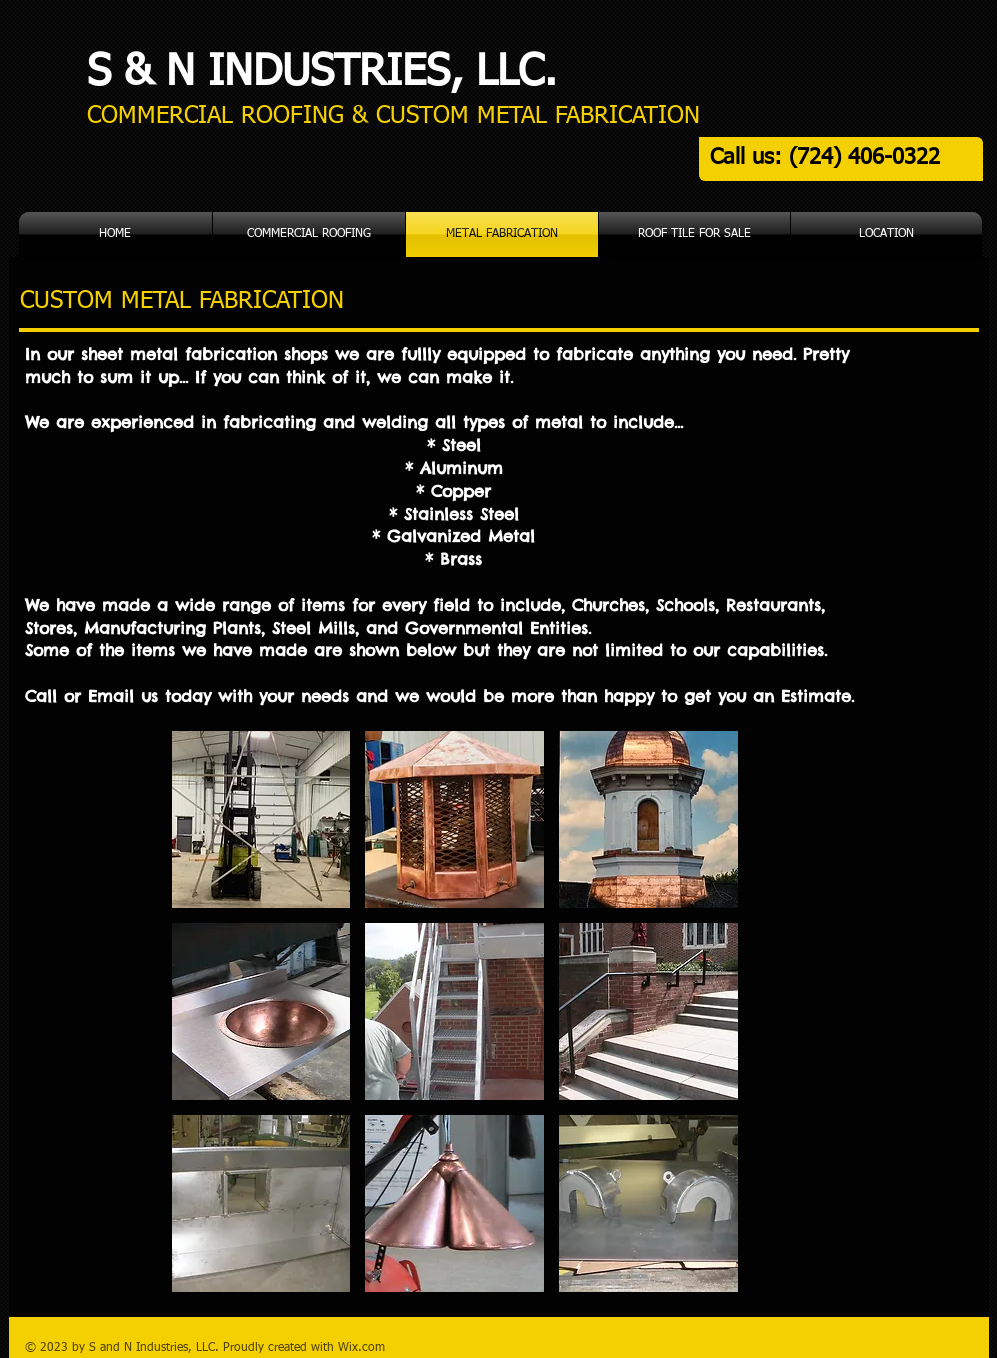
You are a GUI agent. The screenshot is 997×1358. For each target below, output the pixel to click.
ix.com (367, 1348)
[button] (261, 819)
